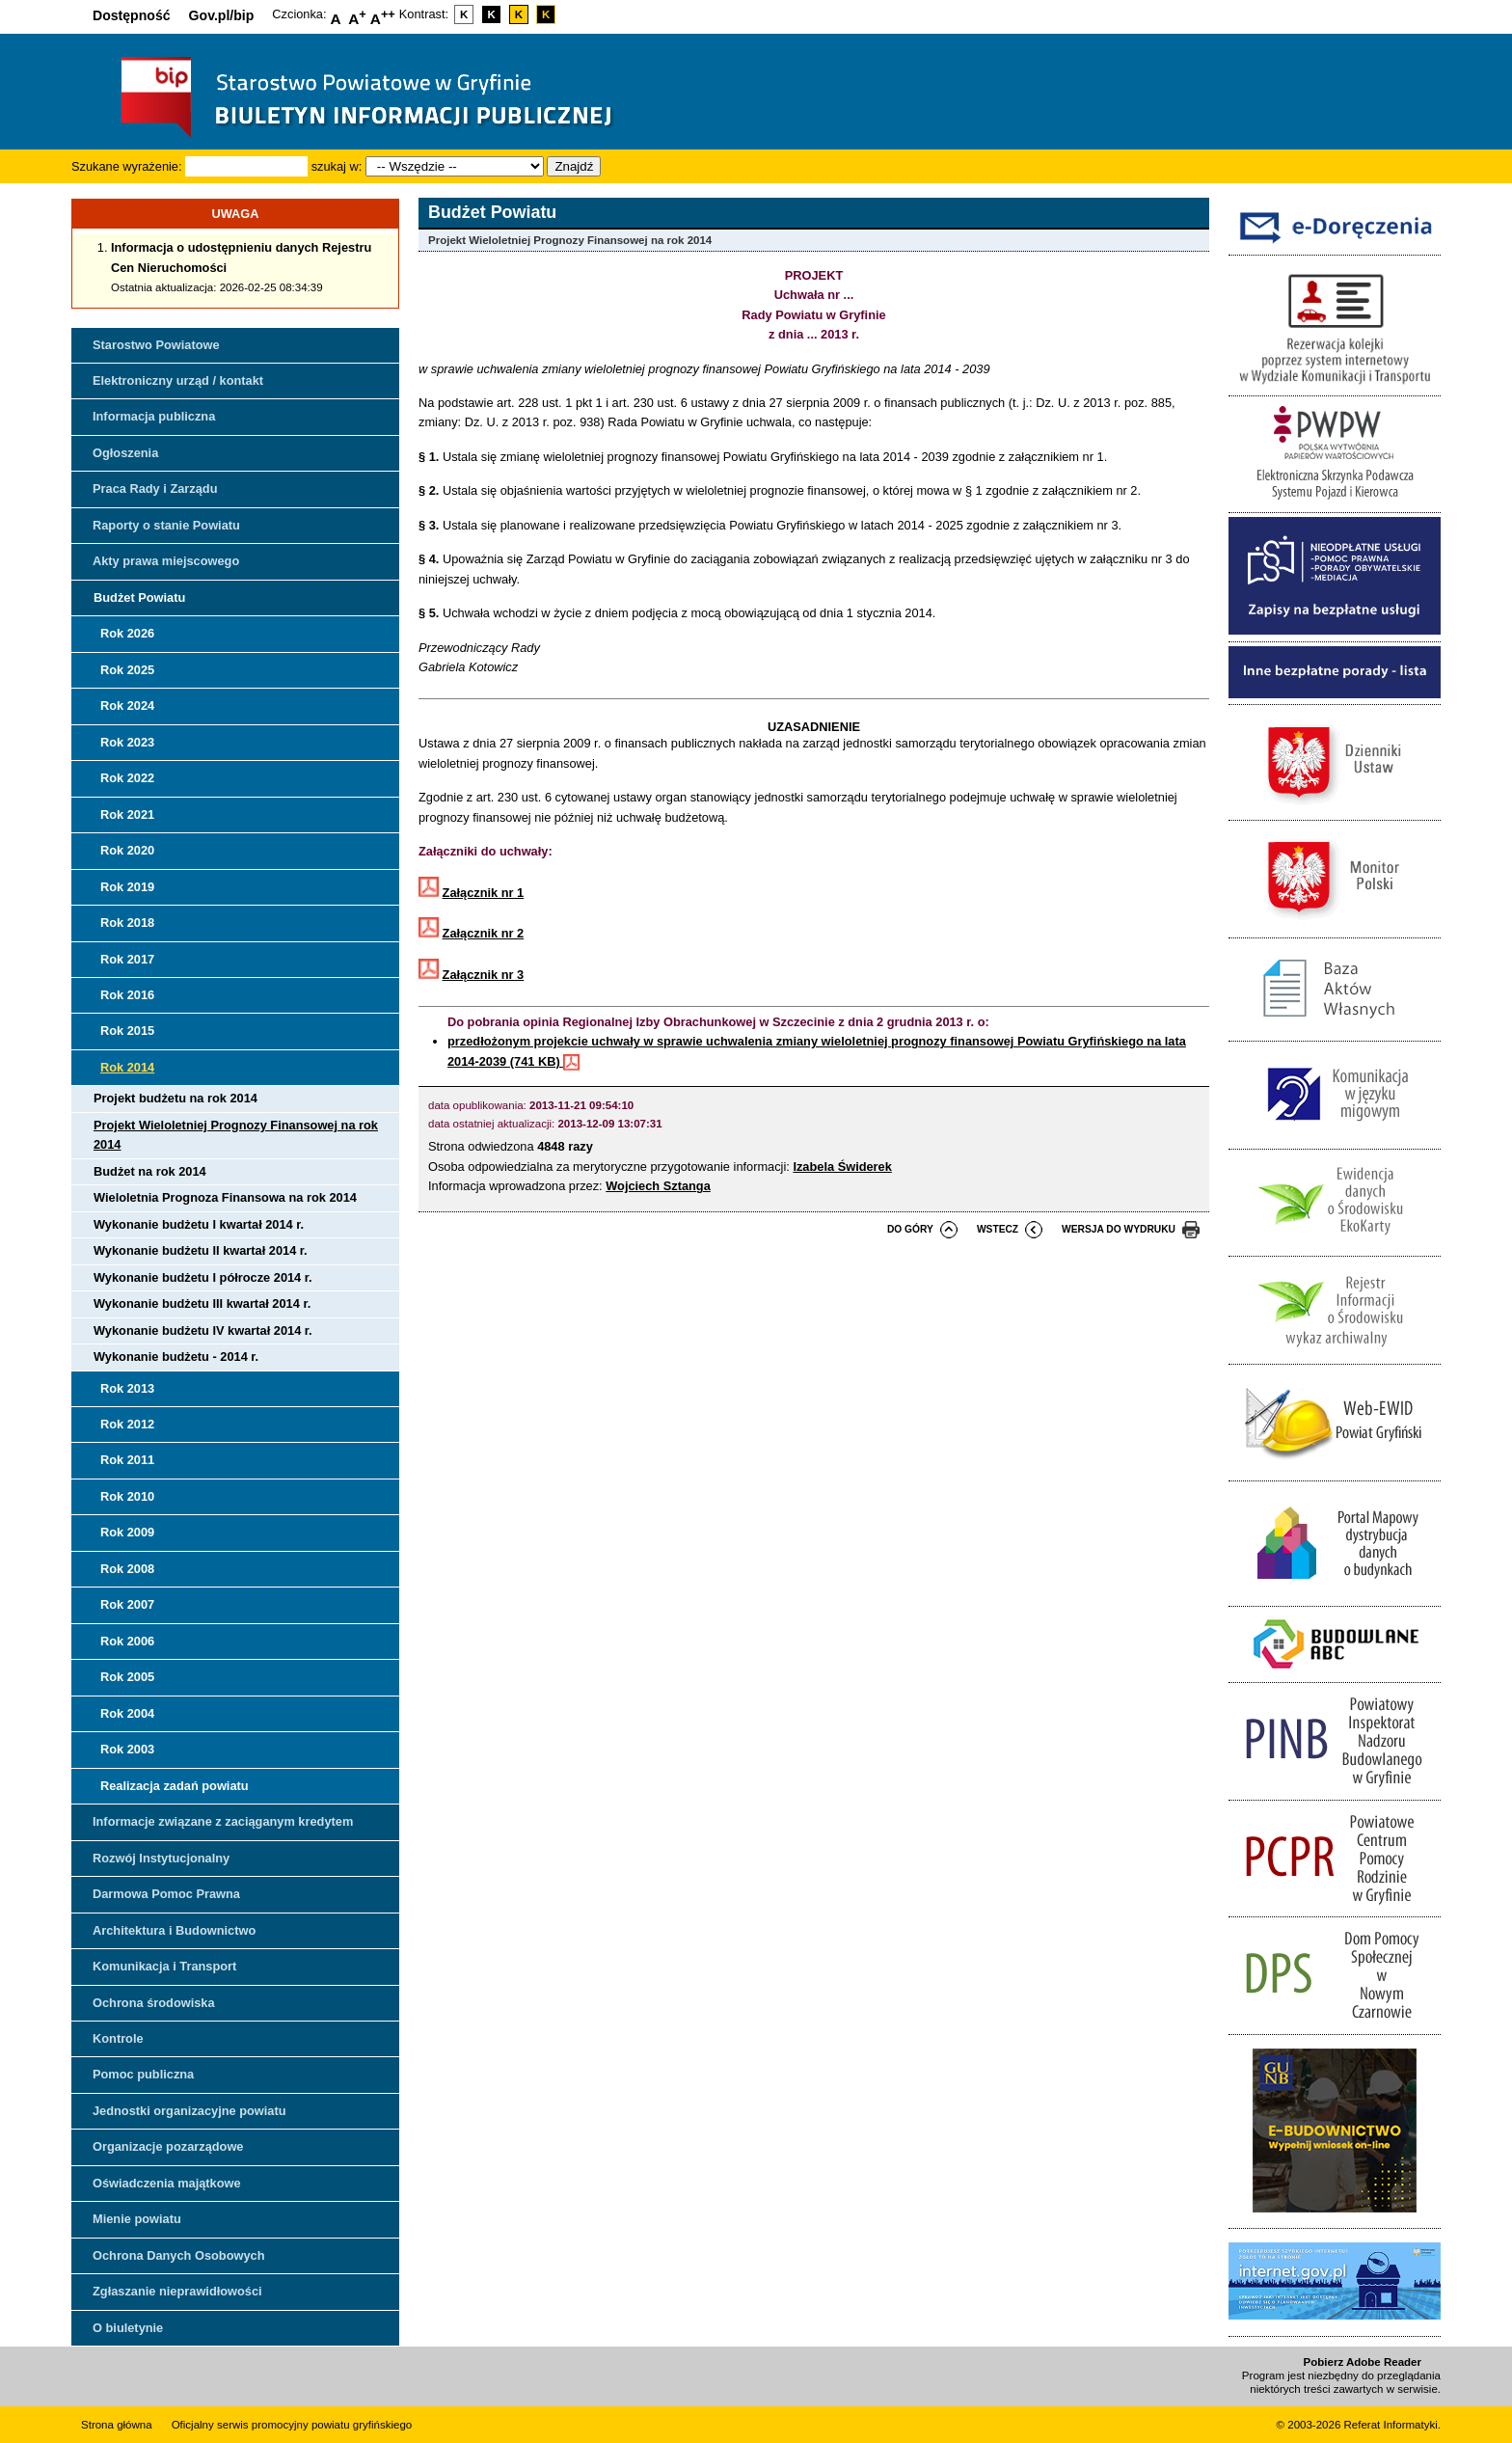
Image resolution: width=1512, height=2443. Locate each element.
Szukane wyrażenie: (126, 166)
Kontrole (118, 2038)
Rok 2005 (127, 1676)
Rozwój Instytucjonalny (161, 1858)
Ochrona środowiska (154, 2002)
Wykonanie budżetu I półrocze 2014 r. (203, 1277)
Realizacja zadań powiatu (174, 1785)
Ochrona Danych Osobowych (178, 2255)
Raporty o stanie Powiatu (166, 525)
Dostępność (132, 15)
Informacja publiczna (154, 416)
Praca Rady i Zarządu (155, 488)
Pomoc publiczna (143, 2074)
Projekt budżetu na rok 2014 (175, 1098)
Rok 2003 (127, 1749)
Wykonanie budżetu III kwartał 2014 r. (202, 1303)
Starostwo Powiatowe (156, 345)
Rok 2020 (127, 850)
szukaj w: (337, 166)
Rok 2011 (127, 1459)
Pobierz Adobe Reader (1362, 2362)
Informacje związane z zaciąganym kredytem (223, 1821)
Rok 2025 (127, 670)
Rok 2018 (127, 922)
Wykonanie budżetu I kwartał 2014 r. (199, 1224)
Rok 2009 (127, 1532)
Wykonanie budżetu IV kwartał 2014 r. (203, 1330)
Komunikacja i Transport (164, 1966)
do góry (910, 1229)
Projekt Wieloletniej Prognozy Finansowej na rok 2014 (236, 1135)
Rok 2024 (127, 705)
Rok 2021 (127, 814)
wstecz (997, 1229)
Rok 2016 (127, 995)
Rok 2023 (127, 742)
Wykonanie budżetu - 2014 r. (176, 1356)
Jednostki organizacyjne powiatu (189, 2111)
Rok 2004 (127, 1713)
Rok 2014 (127, 1067)
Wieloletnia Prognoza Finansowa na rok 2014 (225, 1197)
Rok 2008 (127, 1568)
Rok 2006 (127, 1641)
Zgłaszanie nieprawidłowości (177, 2291)
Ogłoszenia (125, 453)
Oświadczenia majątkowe (167, 2183)
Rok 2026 (127, 633)
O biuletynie (128, 2328)
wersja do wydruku (1118, 1229)
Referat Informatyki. (1392, 2424)
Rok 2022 (127, 778)
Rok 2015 (127, 1030)
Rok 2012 (127, 1424)
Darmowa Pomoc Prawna (166, 1894)
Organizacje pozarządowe (168, 2146)
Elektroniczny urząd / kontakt (178, 380)
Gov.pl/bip (222, 15)
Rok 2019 (127, 887)
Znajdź (573, 166)
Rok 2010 (127, 1496)
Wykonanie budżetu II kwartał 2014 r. (201, 1250)
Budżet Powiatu (139, 597)
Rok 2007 (127, 1604)
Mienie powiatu (137, 2219)
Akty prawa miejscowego (166, 561)
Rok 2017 (127, 959)
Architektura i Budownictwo (174, 1930)
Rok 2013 (127, 1388)
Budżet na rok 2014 (150, 1171)
